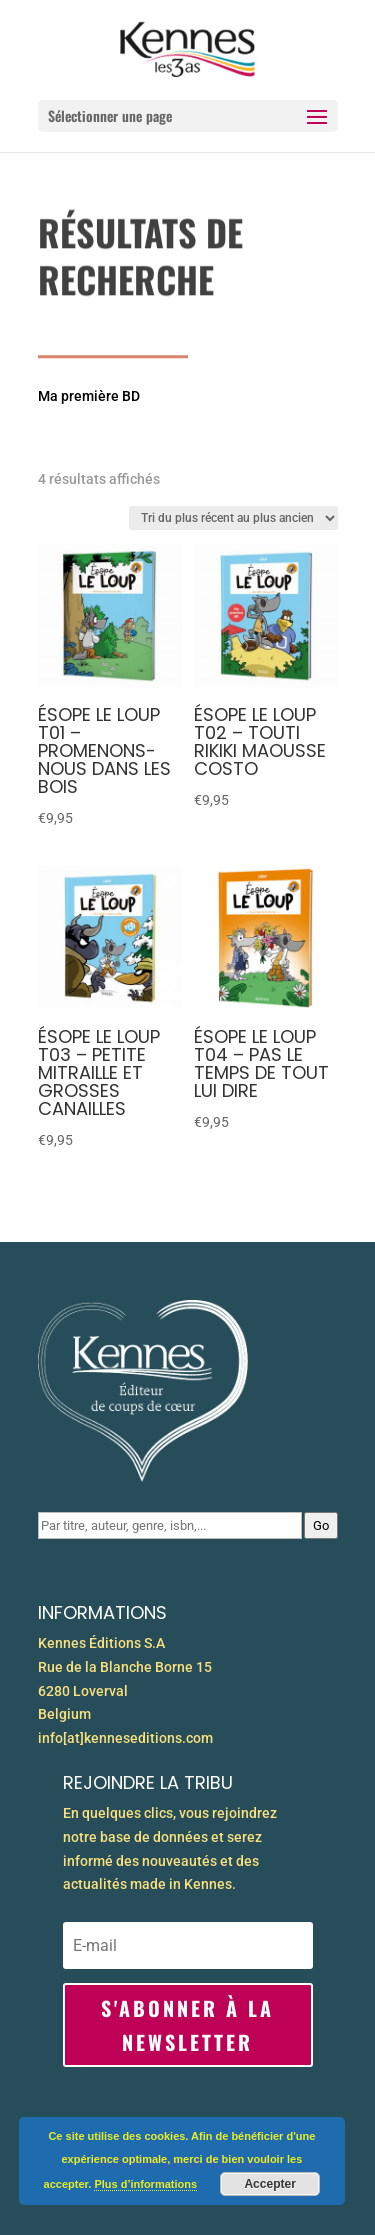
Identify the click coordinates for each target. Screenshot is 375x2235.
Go (321, 1525)
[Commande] (233, 518)
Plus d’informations (145, 2184)
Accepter (269, 2184)
